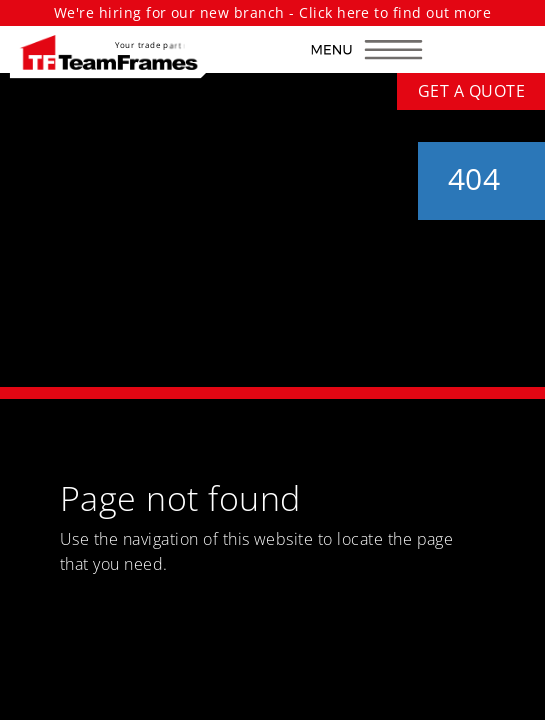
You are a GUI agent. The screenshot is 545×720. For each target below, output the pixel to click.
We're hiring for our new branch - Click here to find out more (272, 12)
